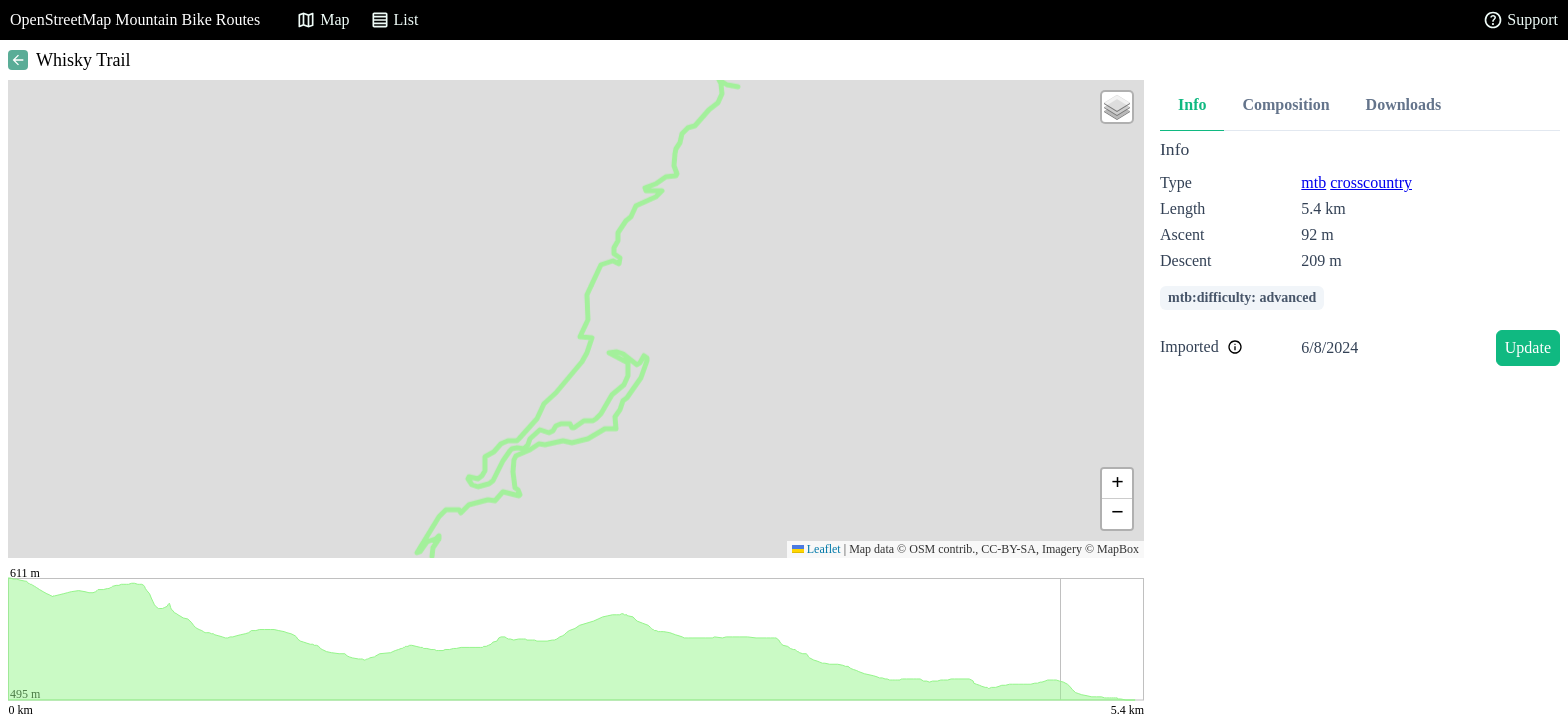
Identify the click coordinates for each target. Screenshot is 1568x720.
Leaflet (816, 549)
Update (1528, 347)
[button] (1117, 107)
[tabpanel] (1360, 256)
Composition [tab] (1285, 104)
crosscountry (1371, 182)
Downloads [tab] (1404, 104)
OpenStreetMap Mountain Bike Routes (135, 19)
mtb (1313, 182)
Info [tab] (1192, 104)
